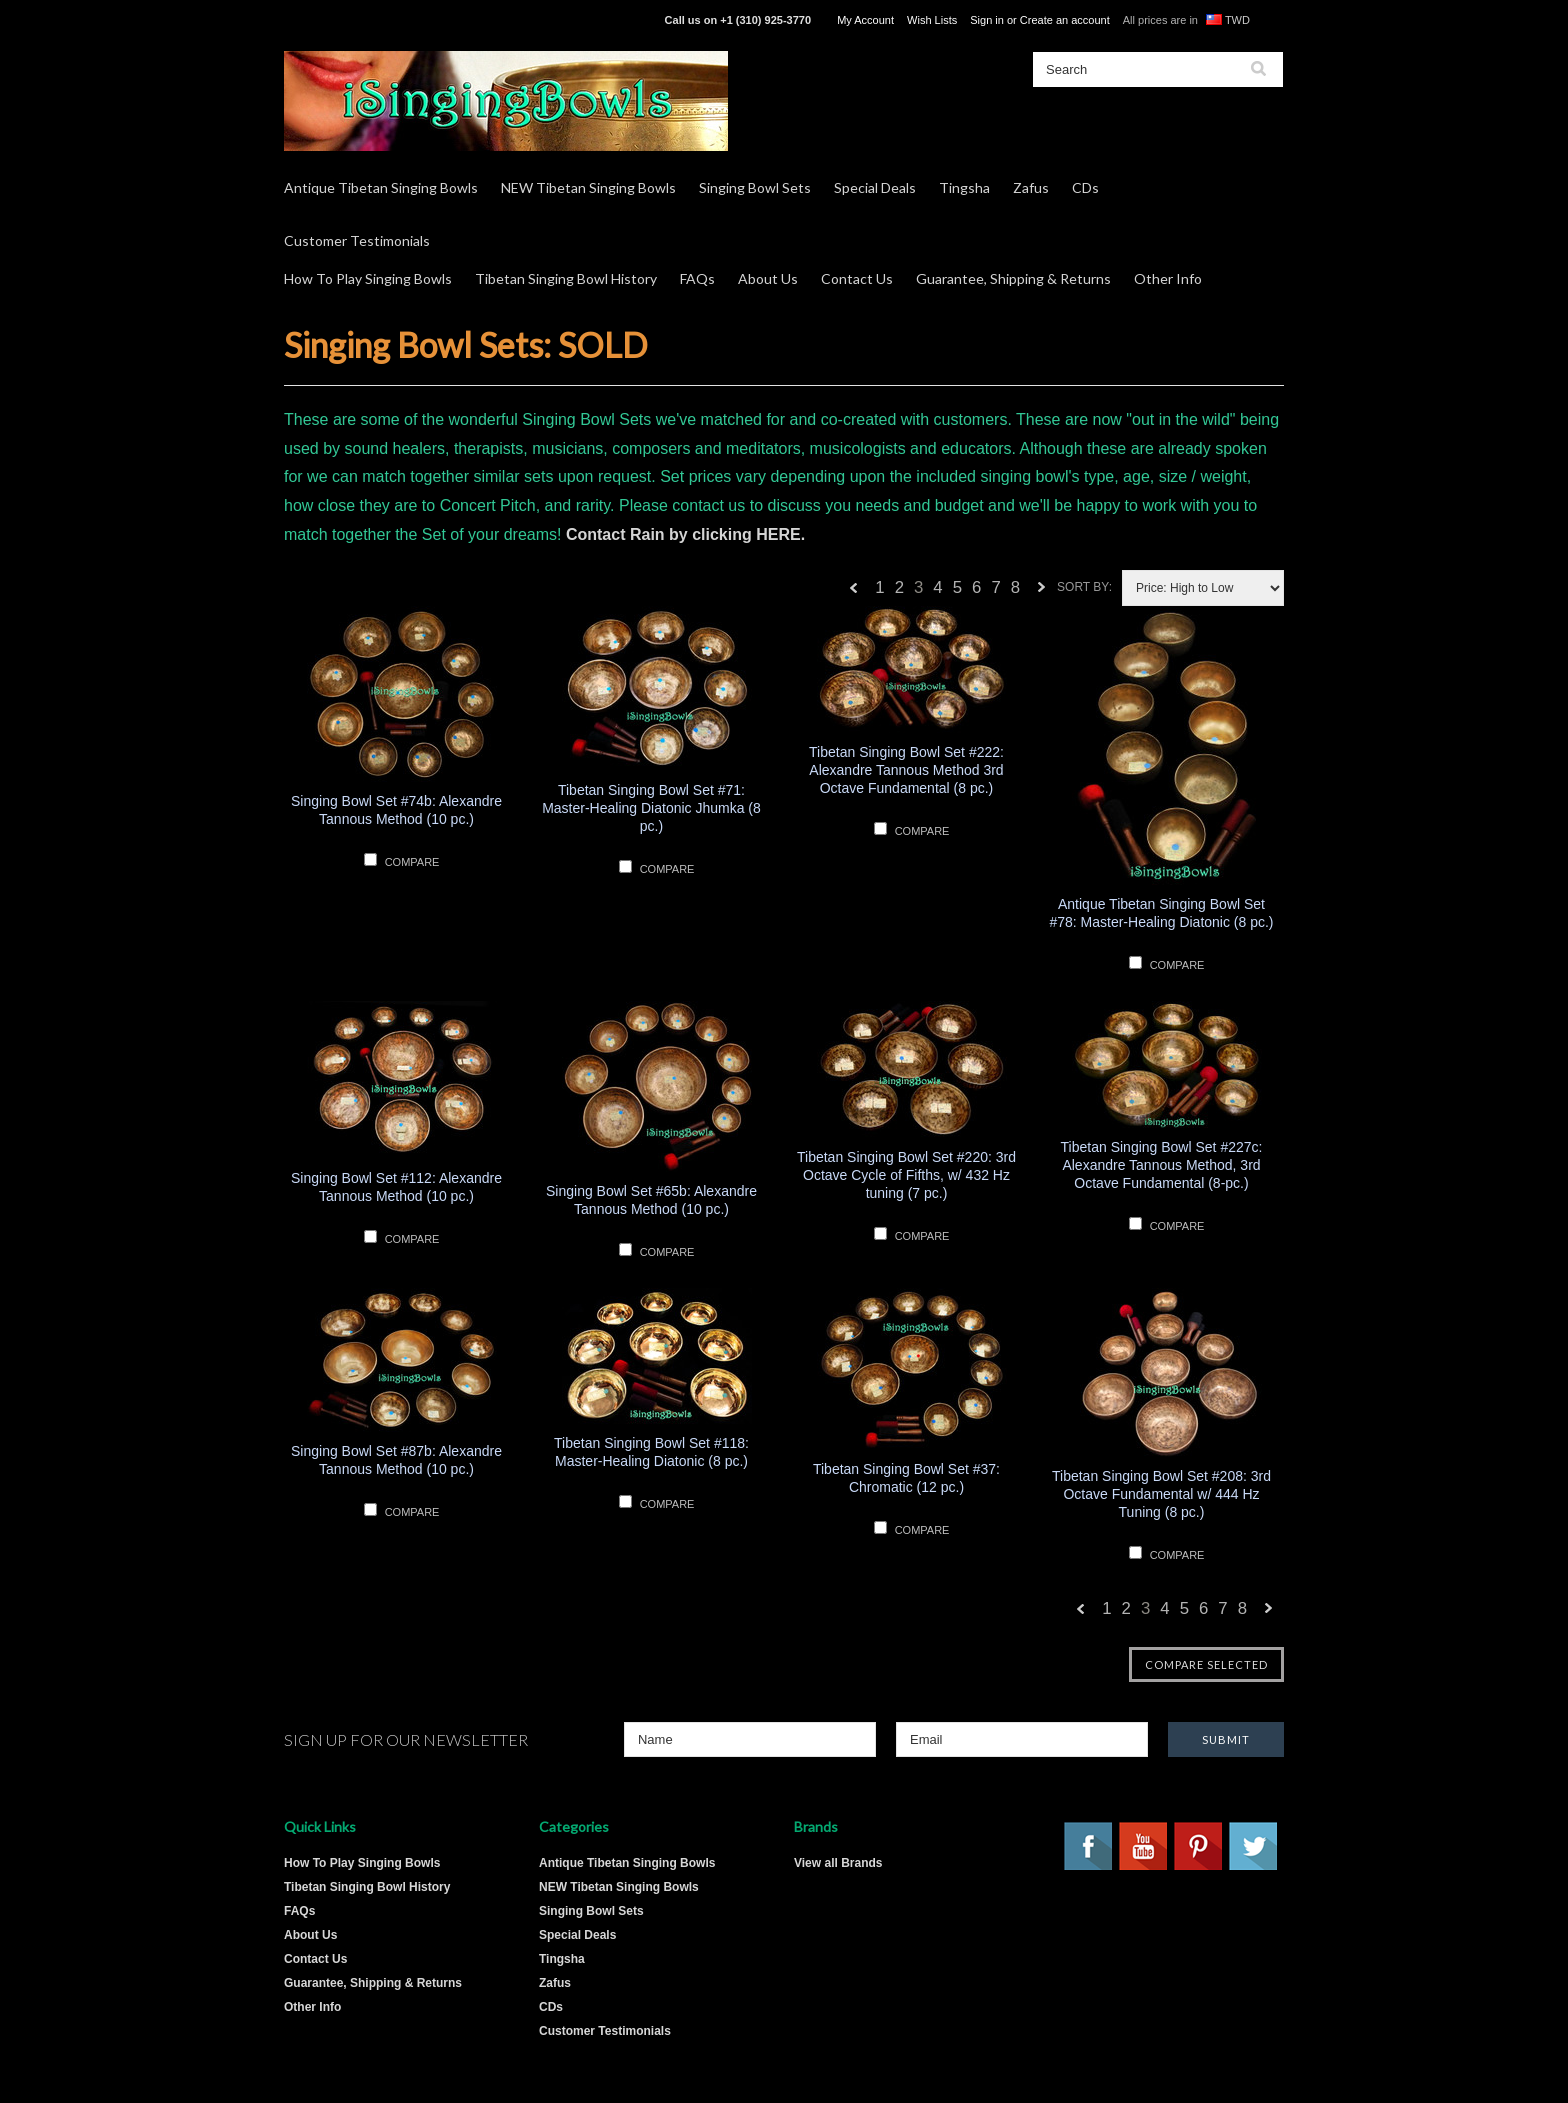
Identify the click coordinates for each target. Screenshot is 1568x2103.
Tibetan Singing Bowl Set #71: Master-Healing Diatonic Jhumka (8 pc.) (651, 808)
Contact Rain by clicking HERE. (685, 534)
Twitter (1254, 1847)
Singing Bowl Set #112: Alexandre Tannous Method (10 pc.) (396, 1187)
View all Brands (838, 1863)
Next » (1042, 592)
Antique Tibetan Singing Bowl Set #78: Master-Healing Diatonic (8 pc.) (1161, 913)
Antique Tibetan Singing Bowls (381, 187)
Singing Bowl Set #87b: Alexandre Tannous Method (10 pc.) (396, 1460)
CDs (1085, 187)
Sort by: (1084, 587)
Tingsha (964, 187)
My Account (865, 20)
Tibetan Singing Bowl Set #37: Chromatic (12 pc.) (906, 1478)
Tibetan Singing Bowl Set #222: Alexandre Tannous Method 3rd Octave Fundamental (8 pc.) (906, 770)
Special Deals (875, 187)
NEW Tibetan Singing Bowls (588, 187)
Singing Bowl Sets (755, 187)
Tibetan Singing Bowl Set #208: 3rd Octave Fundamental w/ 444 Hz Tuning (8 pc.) (1161, 1494)
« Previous (854, 592)
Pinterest (1199, 1847)
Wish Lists (932, 20)
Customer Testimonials (357, 240)
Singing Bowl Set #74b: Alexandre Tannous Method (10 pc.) (396, 810)
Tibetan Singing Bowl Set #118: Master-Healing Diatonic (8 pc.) (651, 1452)
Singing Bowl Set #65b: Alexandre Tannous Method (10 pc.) (651, 1200)
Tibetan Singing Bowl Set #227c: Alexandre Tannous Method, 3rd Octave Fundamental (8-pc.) (1162, 1165)
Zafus (1031, 187)
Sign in (987, 20)
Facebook (1089, 1847)
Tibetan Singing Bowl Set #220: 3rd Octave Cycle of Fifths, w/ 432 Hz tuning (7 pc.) (906, 1175)
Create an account (1065, 20)
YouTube (1144, 1847)
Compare (412, 862)
